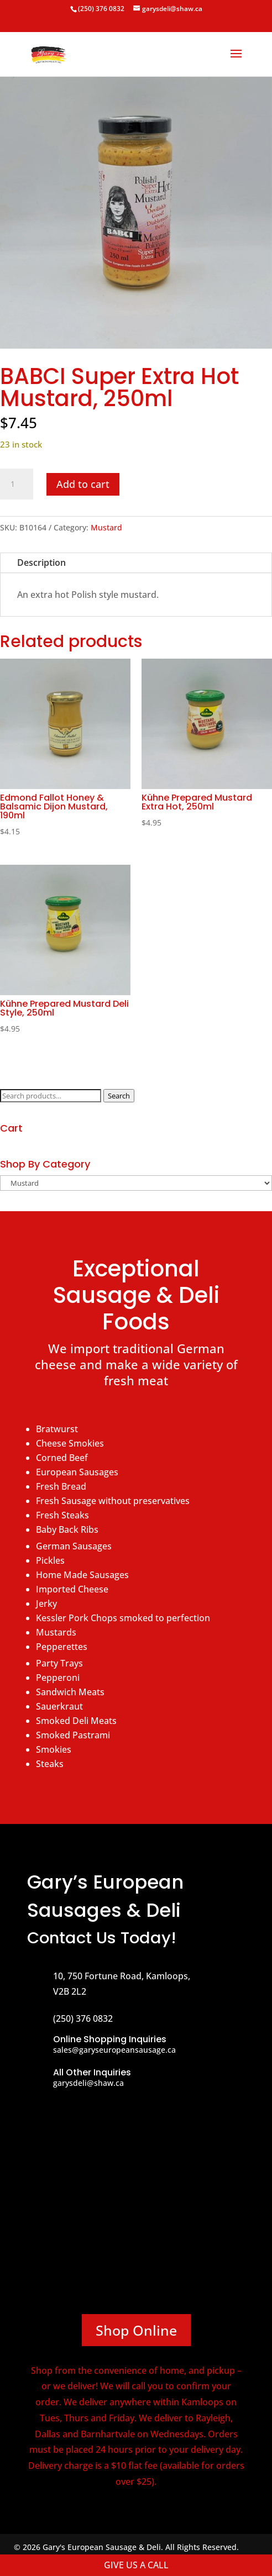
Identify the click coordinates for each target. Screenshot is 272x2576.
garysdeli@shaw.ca (88, 2083)
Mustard (106, 527)
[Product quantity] (16, 484)
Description (41, 562)
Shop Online (136, 2330)
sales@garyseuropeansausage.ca (114, 2049)
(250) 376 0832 (101, 8)
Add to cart (82, 484)
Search (119, 1096)
